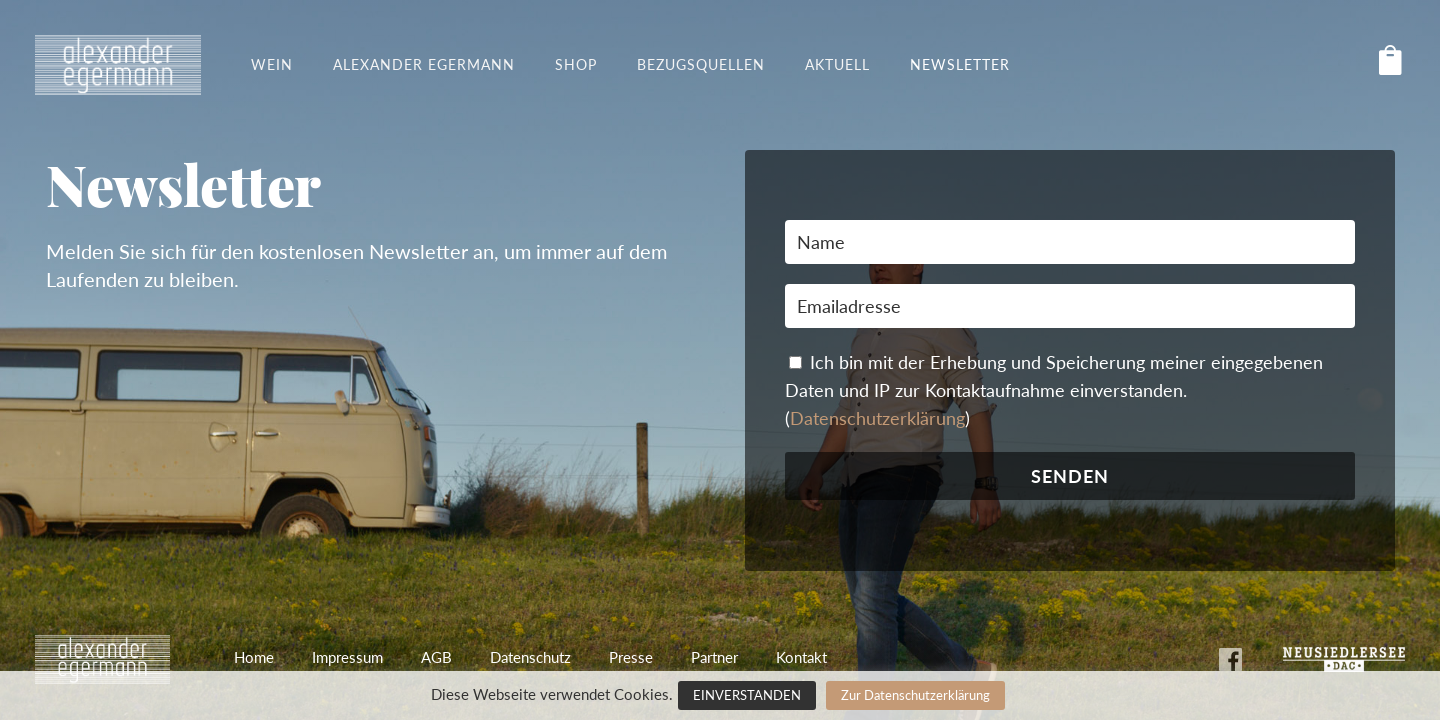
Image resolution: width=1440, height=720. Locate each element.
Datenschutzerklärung (877, 418)
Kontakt (801, 657)
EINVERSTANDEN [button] (747, 695)
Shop (576, 64)
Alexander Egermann (424, 64)
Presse (631, 657)
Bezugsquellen (701, 64)
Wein (272, 64)
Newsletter (960, 64)
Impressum (347, 657)
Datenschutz (530, 657)
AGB (436, 657)
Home (254, 657)
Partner (714, 657)
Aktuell (837, 64)
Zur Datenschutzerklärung (915, 695)
